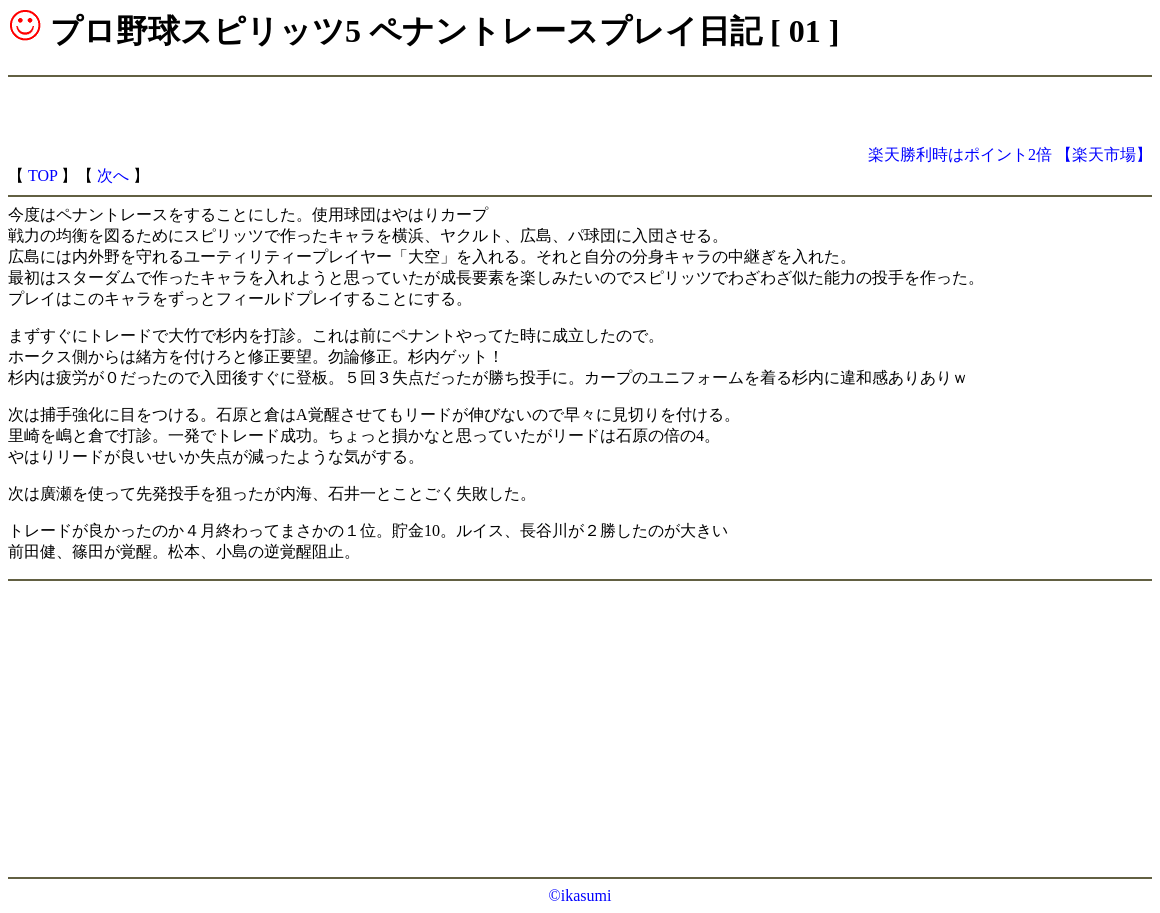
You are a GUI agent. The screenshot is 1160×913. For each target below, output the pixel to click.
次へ (113, 175)
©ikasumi (580, 895)
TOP (42, 175)
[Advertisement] (918, 115)
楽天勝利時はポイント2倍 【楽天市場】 (1010, 154)
